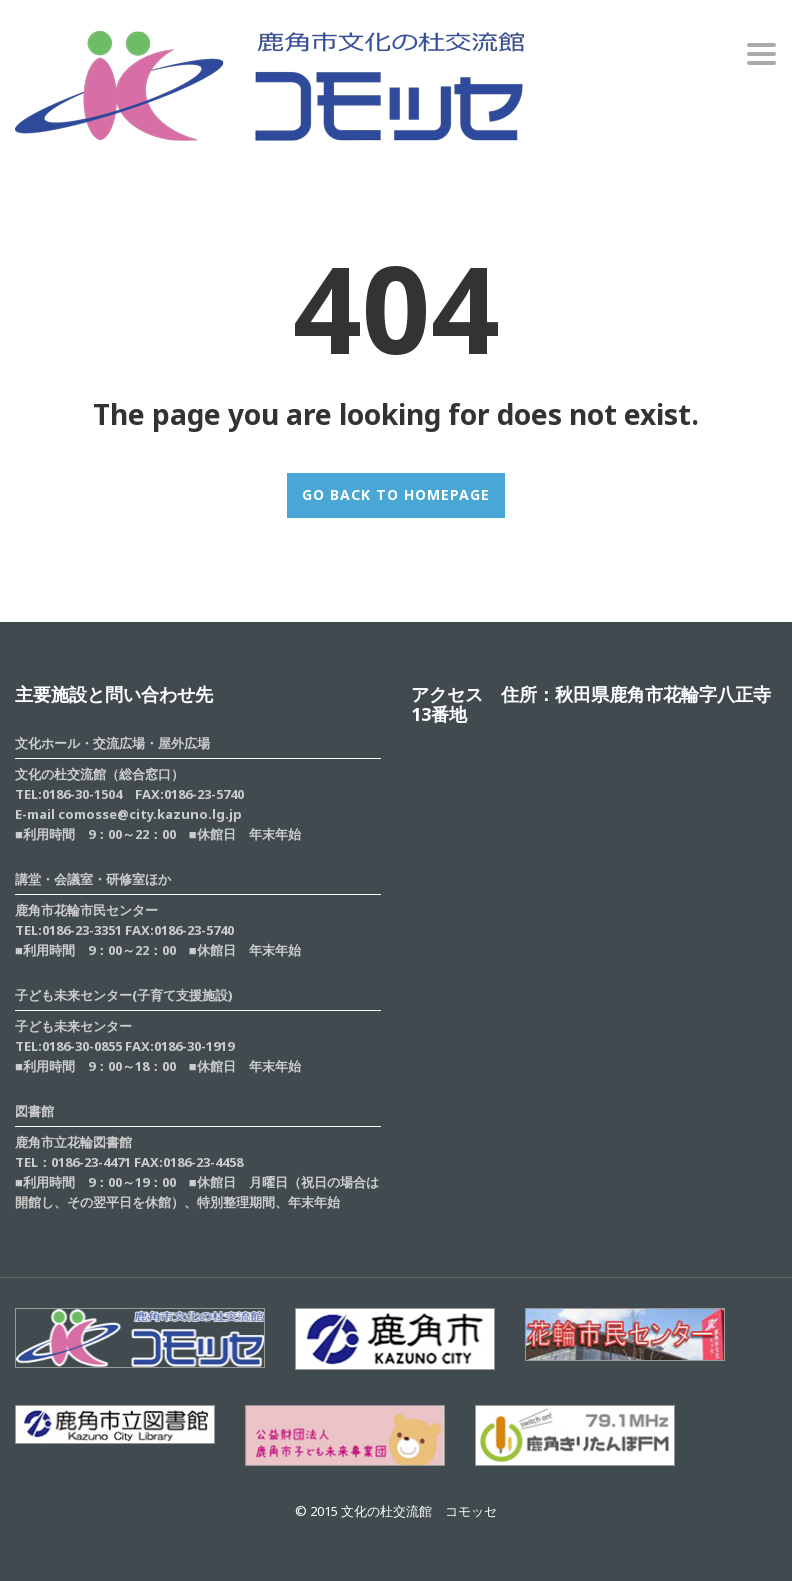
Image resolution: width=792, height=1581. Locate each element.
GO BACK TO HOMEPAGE (396, 494)
